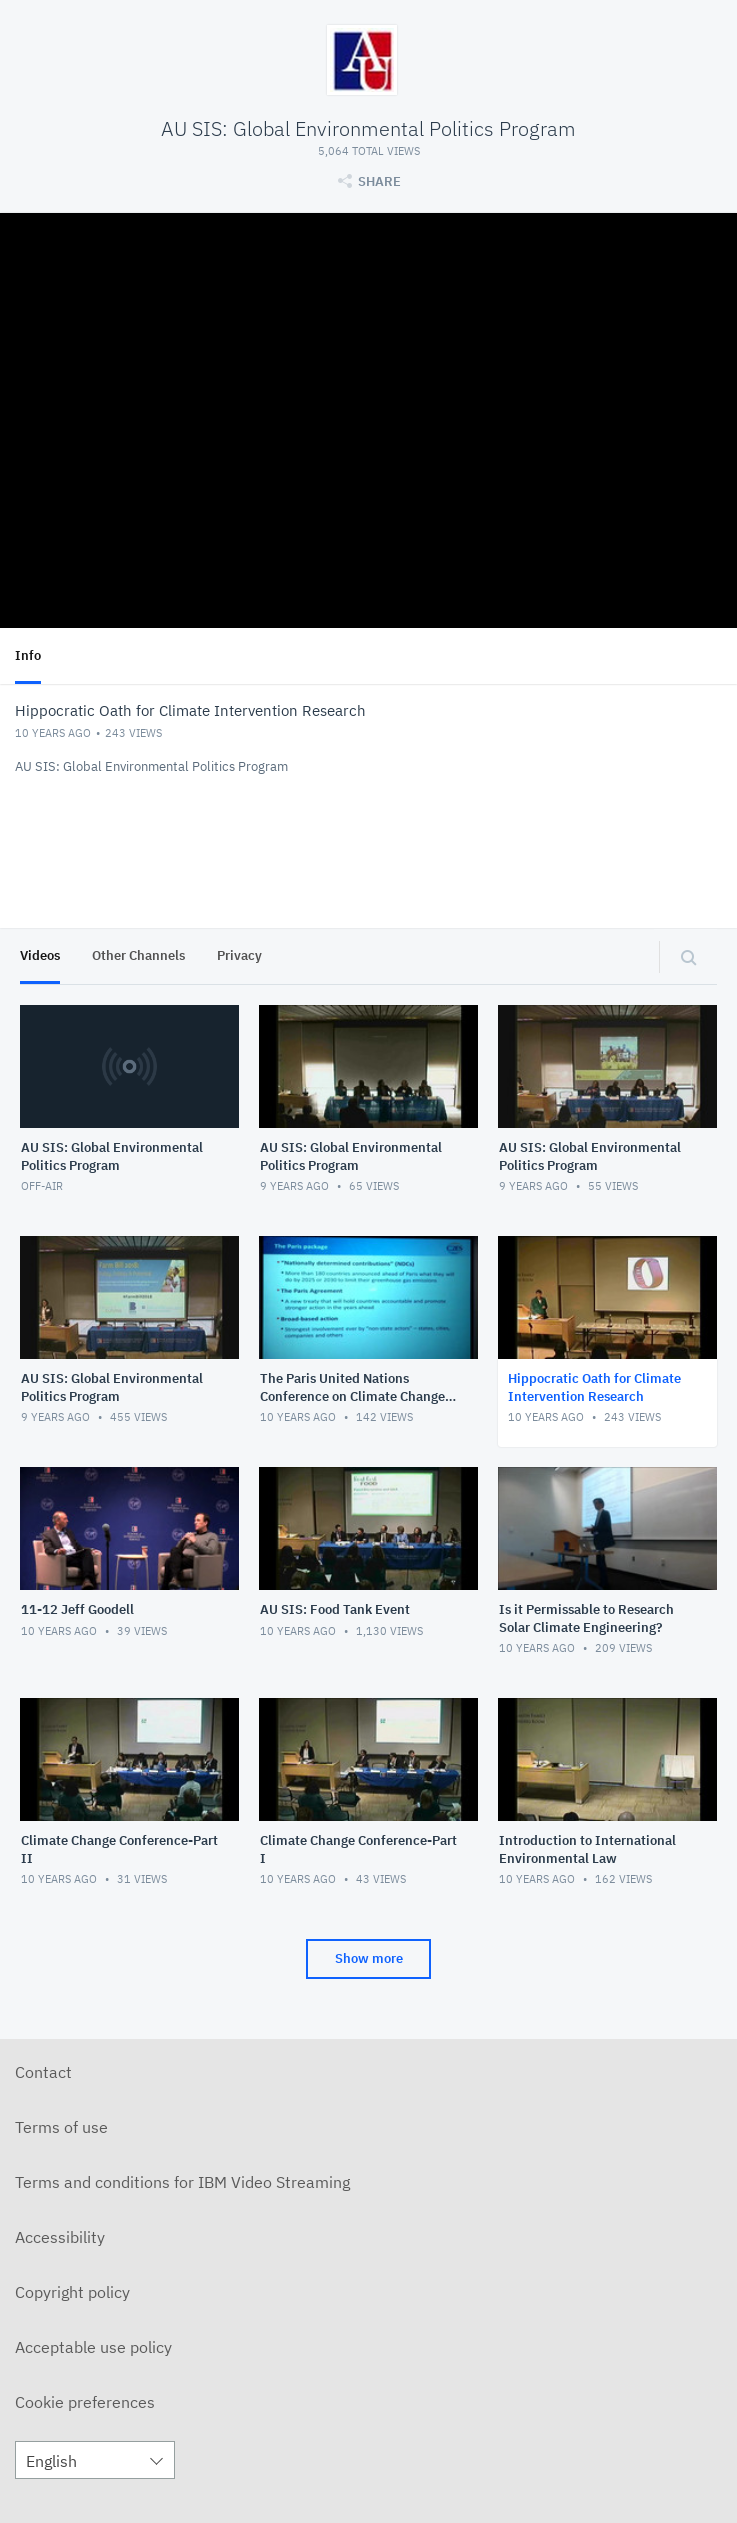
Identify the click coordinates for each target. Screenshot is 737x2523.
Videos (40, 955)
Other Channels (138, 955)
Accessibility (60, 2237)
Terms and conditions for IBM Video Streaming (182, 2182)
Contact (43, 2072)
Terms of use (61, 2127)
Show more (369, 1958)
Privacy (239, 955)
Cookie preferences (85, 2402)
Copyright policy (72, 2292)
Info (28, 655)
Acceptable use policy (93, 2347)
